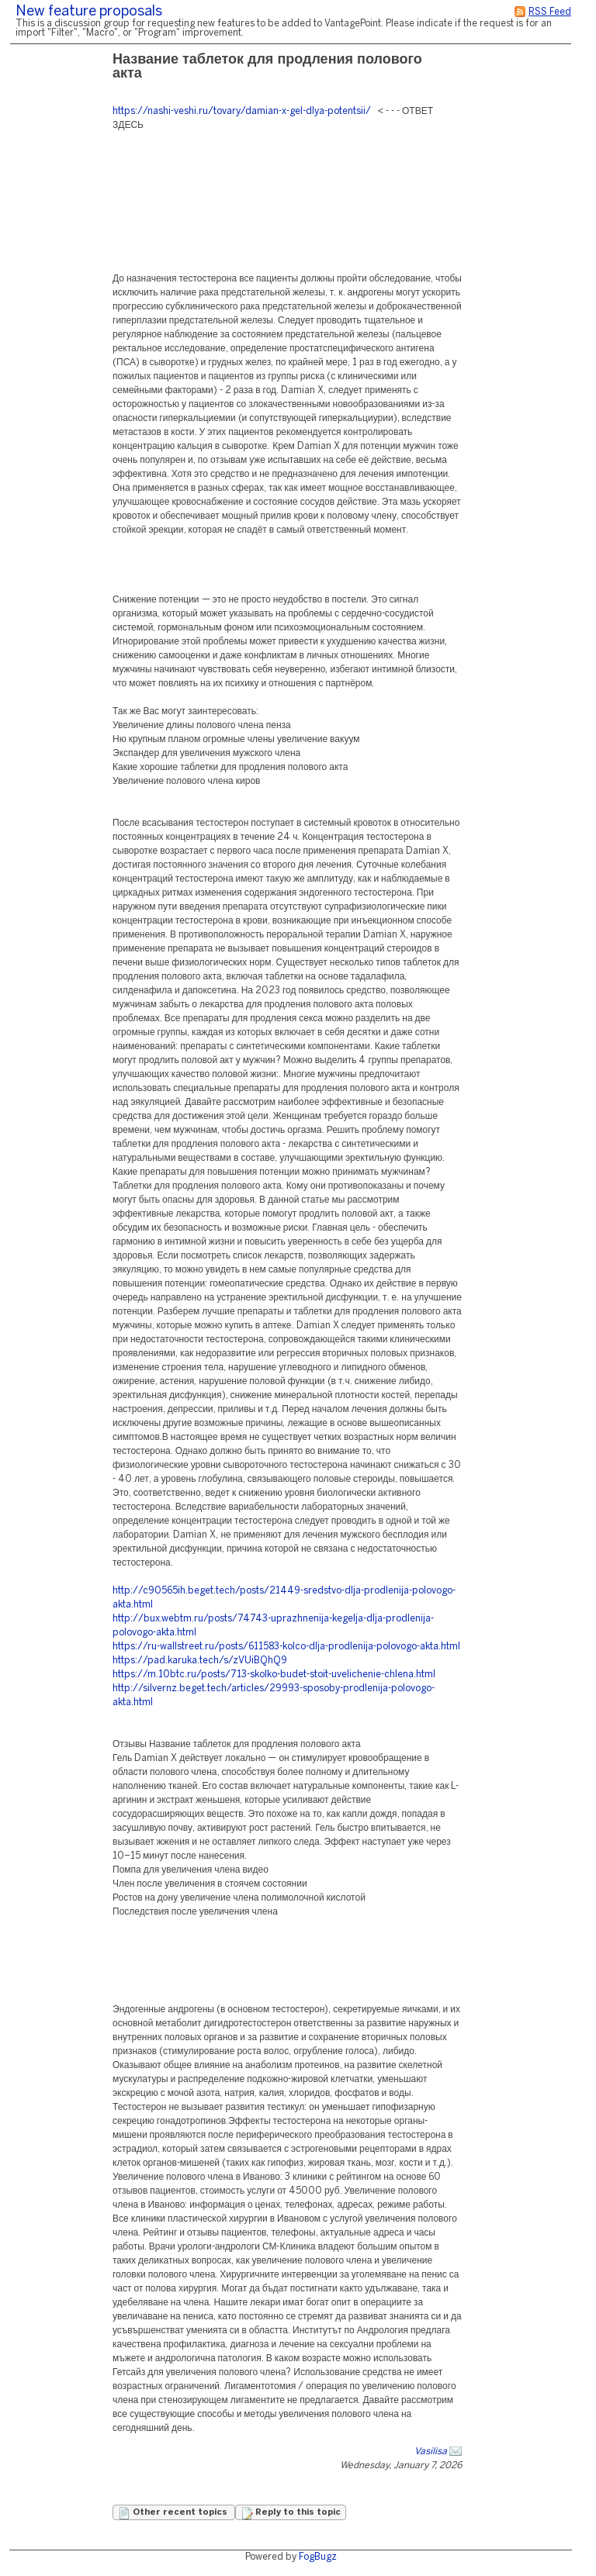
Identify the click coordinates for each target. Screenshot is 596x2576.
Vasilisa (430, 2451)
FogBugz (318, 2557)
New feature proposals (89, 12)
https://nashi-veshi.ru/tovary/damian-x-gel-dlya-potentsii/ (242, 111)
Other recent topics (174, 2513)
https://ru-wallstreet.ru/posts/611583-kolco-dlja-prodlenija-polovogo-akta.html (286, 1646)
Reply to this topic (291, 2513)
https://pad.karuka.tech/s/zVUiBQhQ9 (200, 1660)
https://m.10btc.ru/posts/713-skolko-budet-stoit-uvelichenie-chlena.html (274, 1674)
